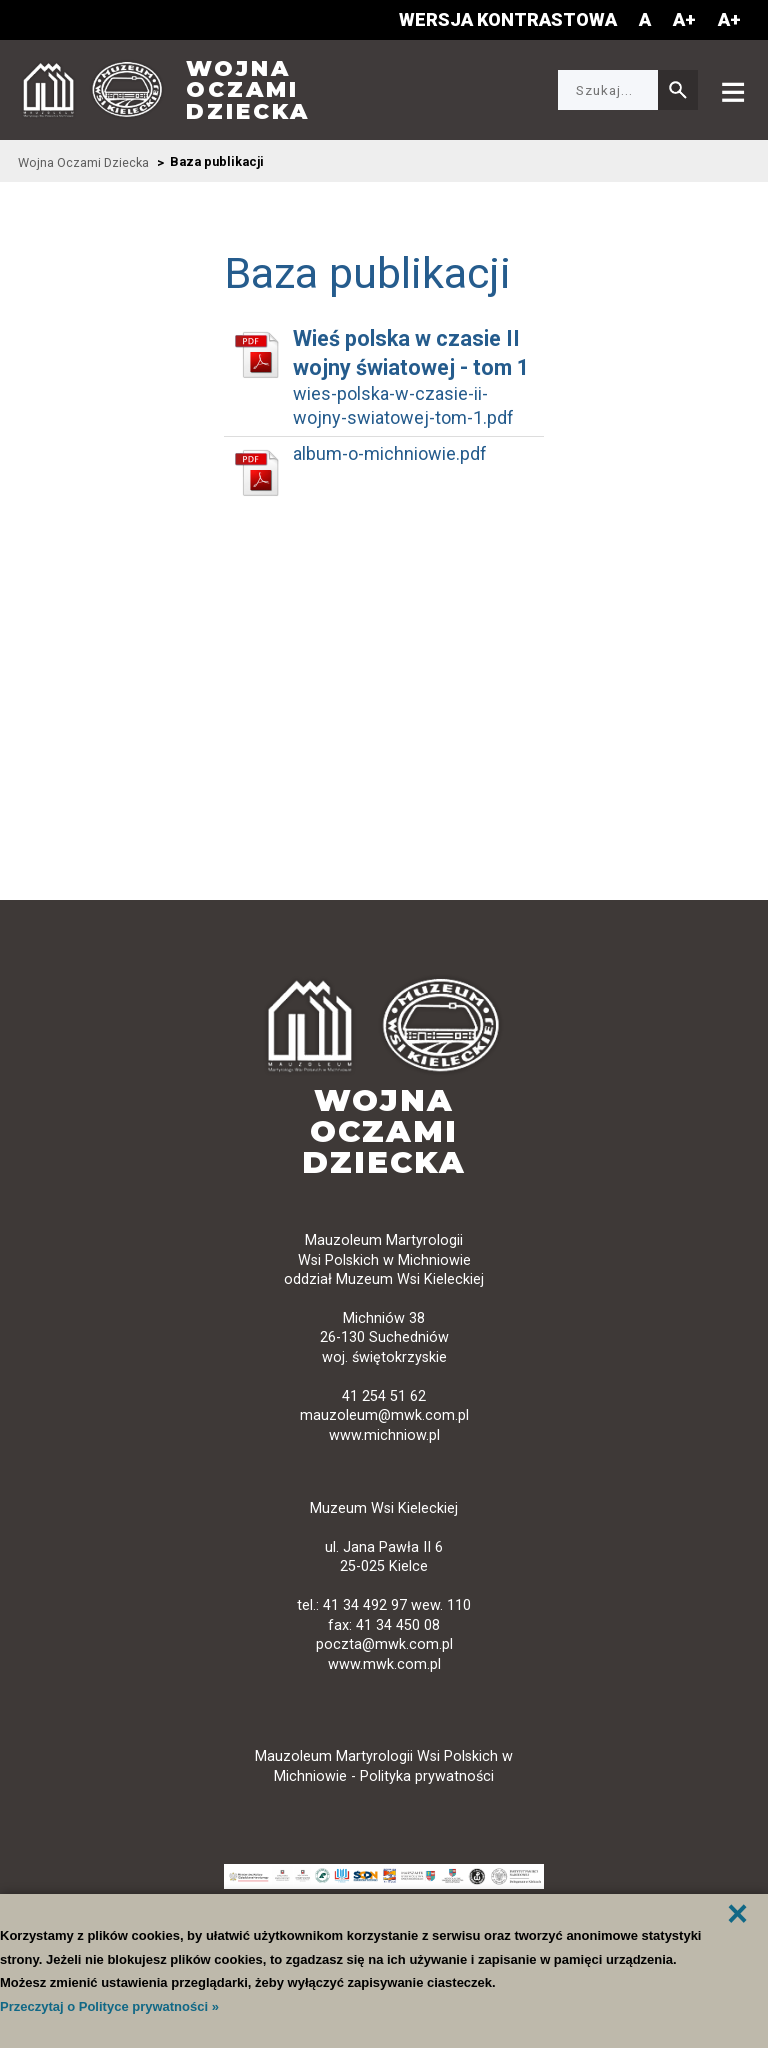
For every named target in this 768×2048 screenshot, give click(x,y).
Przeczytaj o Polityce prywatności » (109, 2006)
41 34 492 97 (365, 1605)
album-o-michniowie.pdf (390, 453)
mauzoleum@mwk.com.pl (384, 1415)
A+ (684, 19)
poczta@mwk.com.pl (384, 1644)
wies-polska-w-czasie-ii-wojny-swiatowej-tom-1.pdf (403, 405)
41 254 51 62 (384, 1396)
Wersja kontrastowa (508, 19)
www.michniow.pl (384, 1435)
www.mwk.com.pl (384, 1664)
